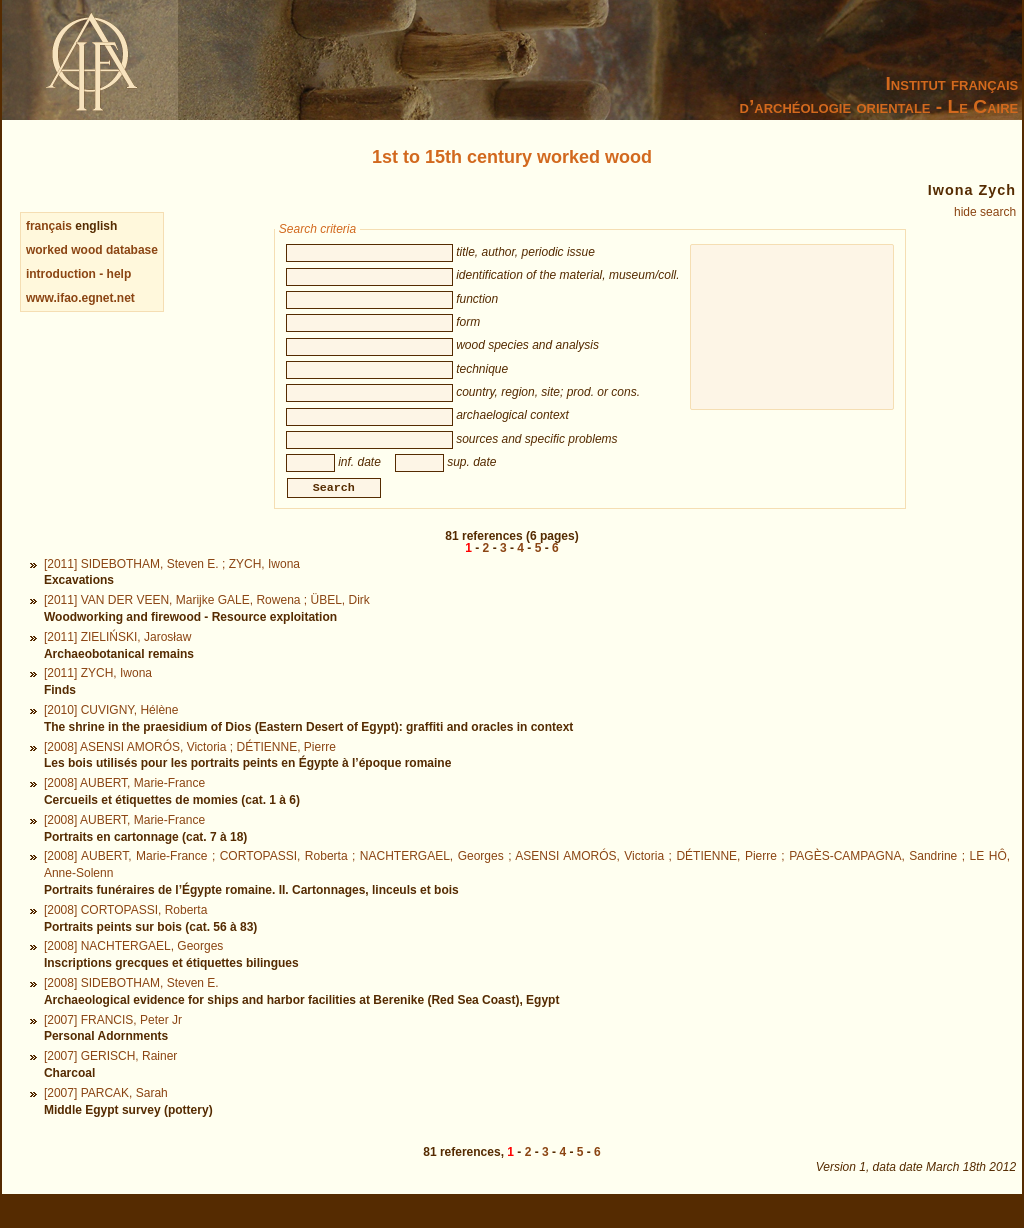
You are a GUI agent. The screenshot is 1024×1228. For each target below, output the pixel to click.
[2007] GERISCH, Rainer (110, 1078)
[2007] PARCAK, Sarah (106, 1115)
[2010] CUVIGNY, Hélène (111, 732)
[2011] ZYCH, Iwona (98, 695)
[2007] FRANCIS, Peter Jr (113, 1042)
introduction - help (78, 274)
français (49, 226)
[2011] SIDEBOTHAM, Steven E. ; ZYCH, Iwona (172, 586)
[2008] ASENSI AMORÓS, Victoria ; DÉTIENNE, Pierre (190, 769)
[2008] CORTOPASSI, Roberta (125, 932)
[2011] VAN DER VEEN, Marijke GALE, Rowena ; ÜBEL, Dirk (207, 622)
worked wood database (92, 250)
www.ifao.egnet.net (80, 298)
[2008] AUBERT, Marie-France (124, 805)
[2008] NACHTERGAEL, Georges (133, 968)
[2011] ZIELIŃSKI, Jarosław (117, 659)
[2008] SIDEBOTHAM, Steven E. (131, 1005)
